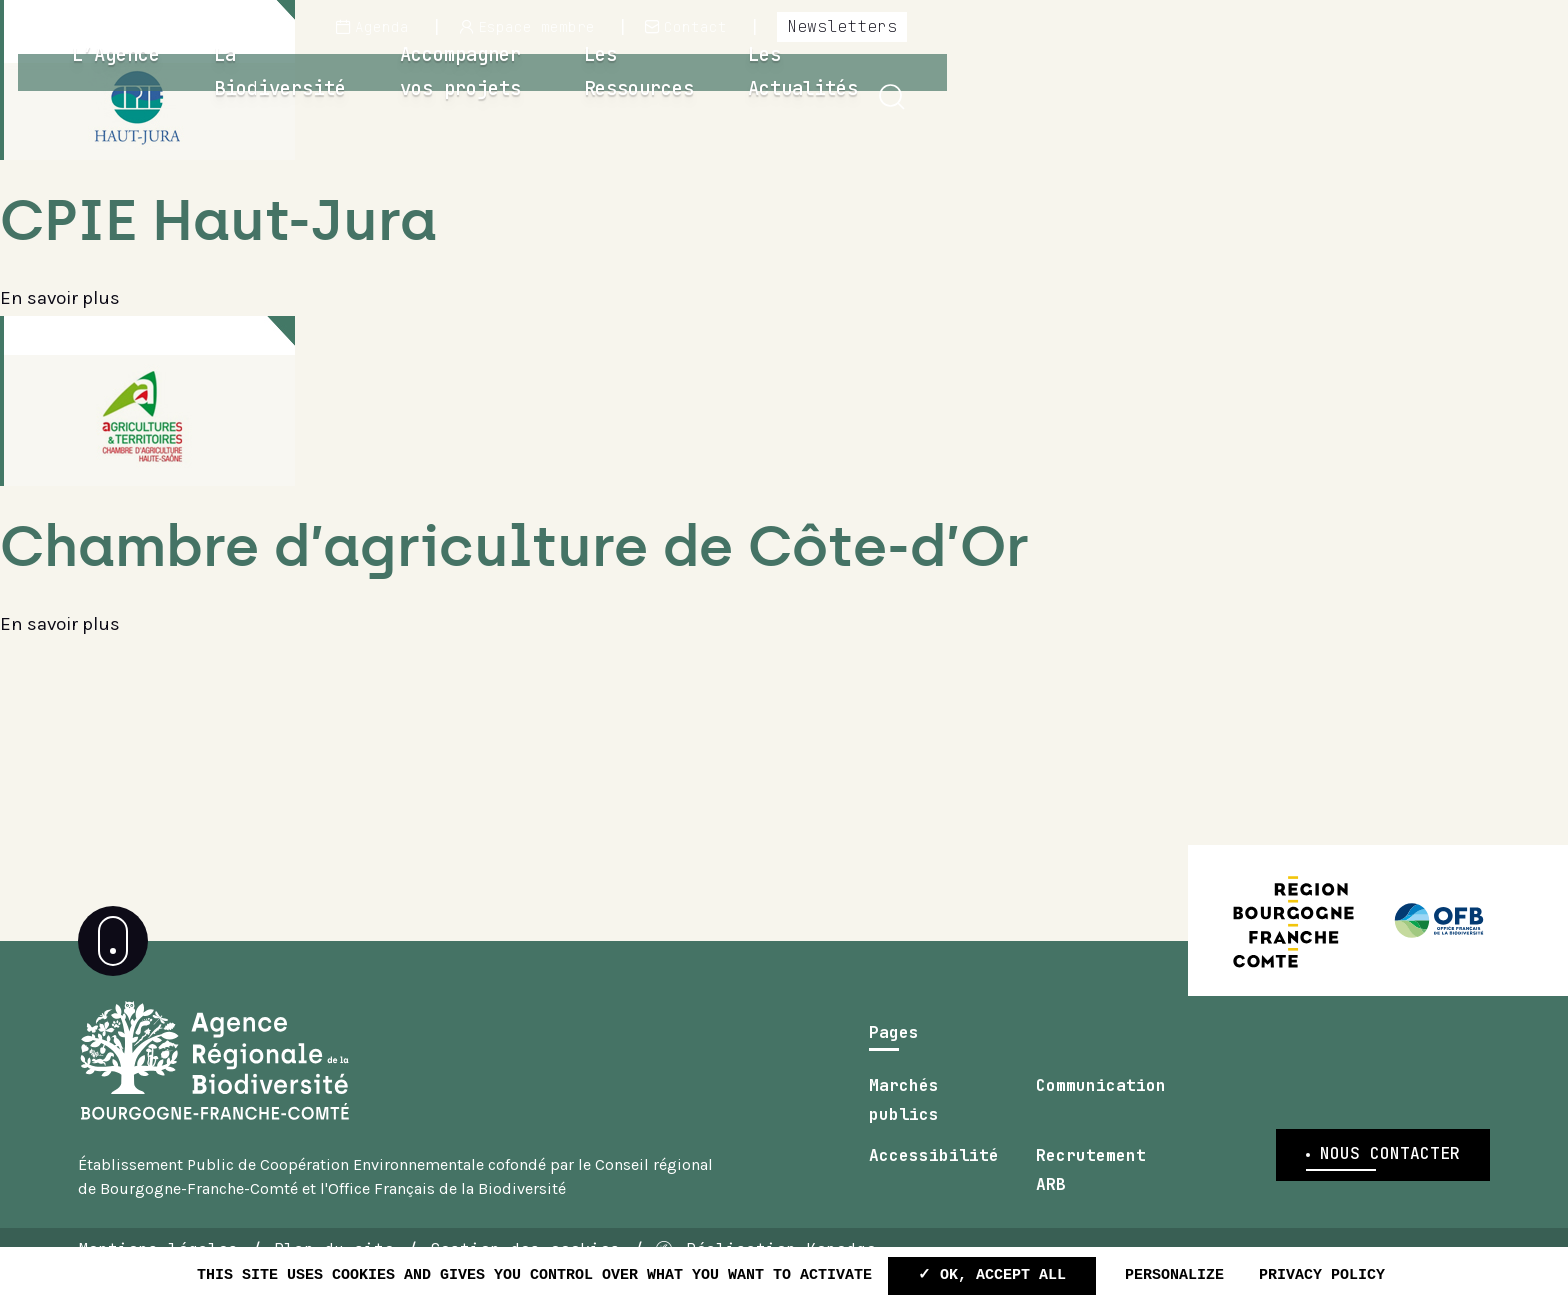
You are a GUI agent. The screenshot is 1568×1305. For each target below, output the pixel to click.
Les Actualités (1402, 94)
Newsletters (1463, 27)
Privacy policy (1322, 1275)
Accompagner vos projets (936, 94)
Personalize (1174, 1275)
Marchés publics (904, 1130)
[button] (1513, 98)
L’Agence (493, 94)
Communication (1101, 1116)
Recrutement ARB (1091, 1200)
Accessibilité (934, 1186)
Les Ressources (1194, 94)
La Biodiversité (673, 94)
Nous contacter (1390, 1205)
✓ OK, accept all (992, 1275)
